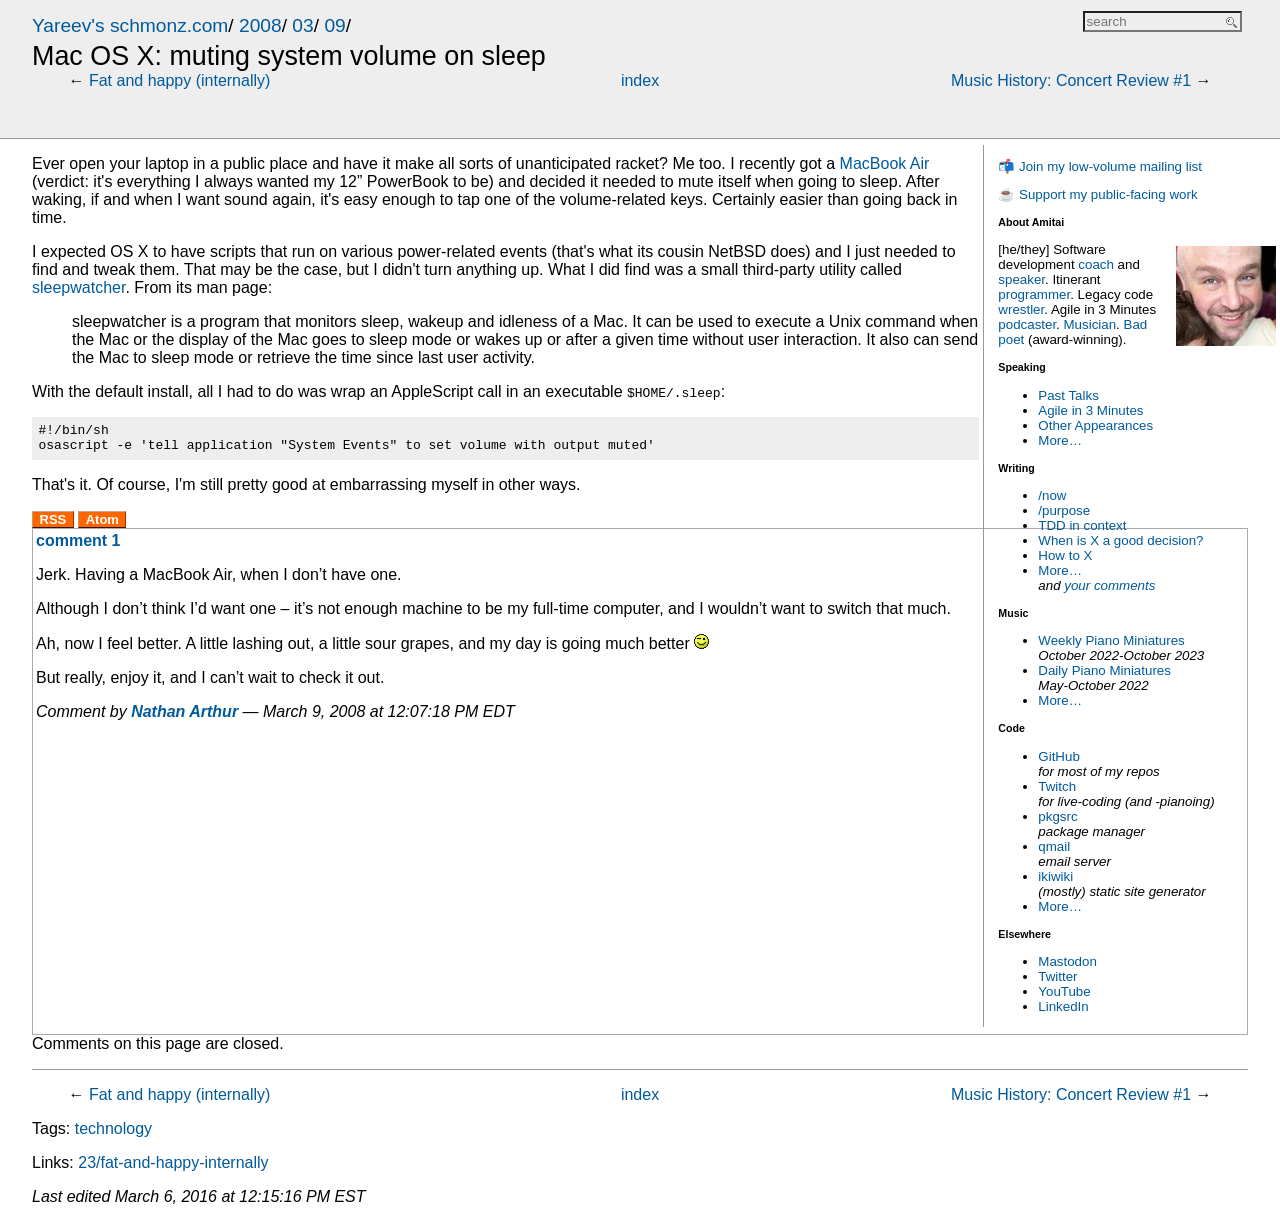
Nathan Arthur (184, 717)
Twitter (1057, 976)
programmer (1034, 294)
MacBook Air (885, 163)
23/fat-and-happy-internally (173, 1162)
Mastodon (1067, 961)
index (640, 80)
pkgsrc (1057, 816)
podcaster (1027, 324)
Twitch (1057, 786)
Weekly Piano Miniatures (1111, 640)
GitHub (1058, 756)
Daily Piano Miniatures (1104, 670)
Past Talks (1068, 395)
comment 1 (78, 546)
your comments (1109, 585)
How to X (1065, 555)
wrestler (1021, 309)
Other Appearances (1095, 425)
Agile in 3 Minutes (1090, 410)
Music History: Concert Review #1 (1071, 80)
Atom (102, 525)
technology (113, 1128)
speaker (1021, 279)
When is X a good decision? (1120, 540)
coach (1096, 264)
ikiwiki (1055, 876)
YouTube (1064, 991)
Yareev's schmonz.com (130, 25)
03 (302, 25)
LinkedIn (1063, 1006)
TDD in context (1082, 525)
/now (1052, 495)
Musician (1090, 324)
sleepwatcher (78, 287)
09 (334, 25)
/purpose (1064, 510)
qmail (1054, 846)
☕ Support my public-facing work (1097, 194)
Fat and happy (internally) (179, 80)
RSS (53, 525)
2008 (260, 25)
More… (1060, 440)
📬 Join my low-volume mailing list (1100, 166)
